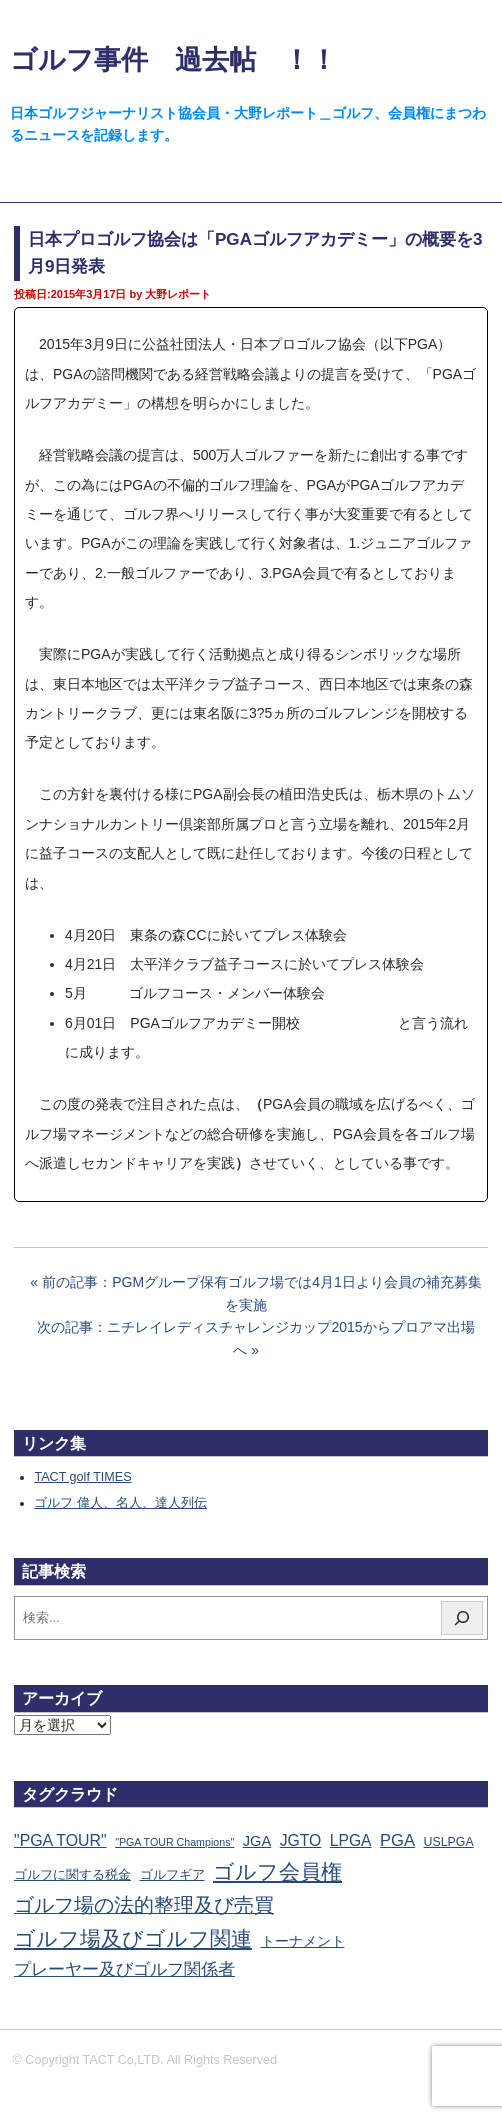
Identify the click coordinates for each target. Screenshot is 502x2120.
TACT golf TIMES (82, 1477)
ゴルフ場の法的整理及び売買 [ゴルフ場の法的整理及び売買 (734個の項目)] (144, 1905)
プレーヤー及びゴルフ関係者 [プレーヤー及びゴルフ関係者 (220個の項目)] (124, 1969)
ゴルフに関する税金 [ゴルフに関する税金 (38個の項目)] (72, 1874)
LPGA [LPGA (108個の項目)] (351, 1840)
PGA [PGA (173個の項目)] (397, 1840)
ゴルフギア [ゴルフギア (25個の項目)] (172, 1875)
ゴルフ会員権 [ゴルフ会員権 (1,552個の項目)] (277, 1872)
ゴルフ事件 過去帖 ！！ (173, 59)
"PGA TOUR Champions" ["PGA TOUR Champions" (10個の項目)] (174, 1842)
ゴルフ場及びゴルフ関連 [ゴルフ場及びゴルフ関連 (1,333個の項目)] (133, 1938)
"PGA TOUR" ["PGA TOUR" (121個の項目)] (60, 1840)
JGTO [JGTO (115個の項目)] (301, 1840)
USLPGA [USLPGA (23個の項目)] (449, 1842)
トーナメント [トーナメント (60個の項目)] (303, 1941)
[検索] (462, 1618)
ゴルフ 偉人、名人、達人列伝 (120, 1503)
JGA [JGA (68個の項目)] (257, 1841)
